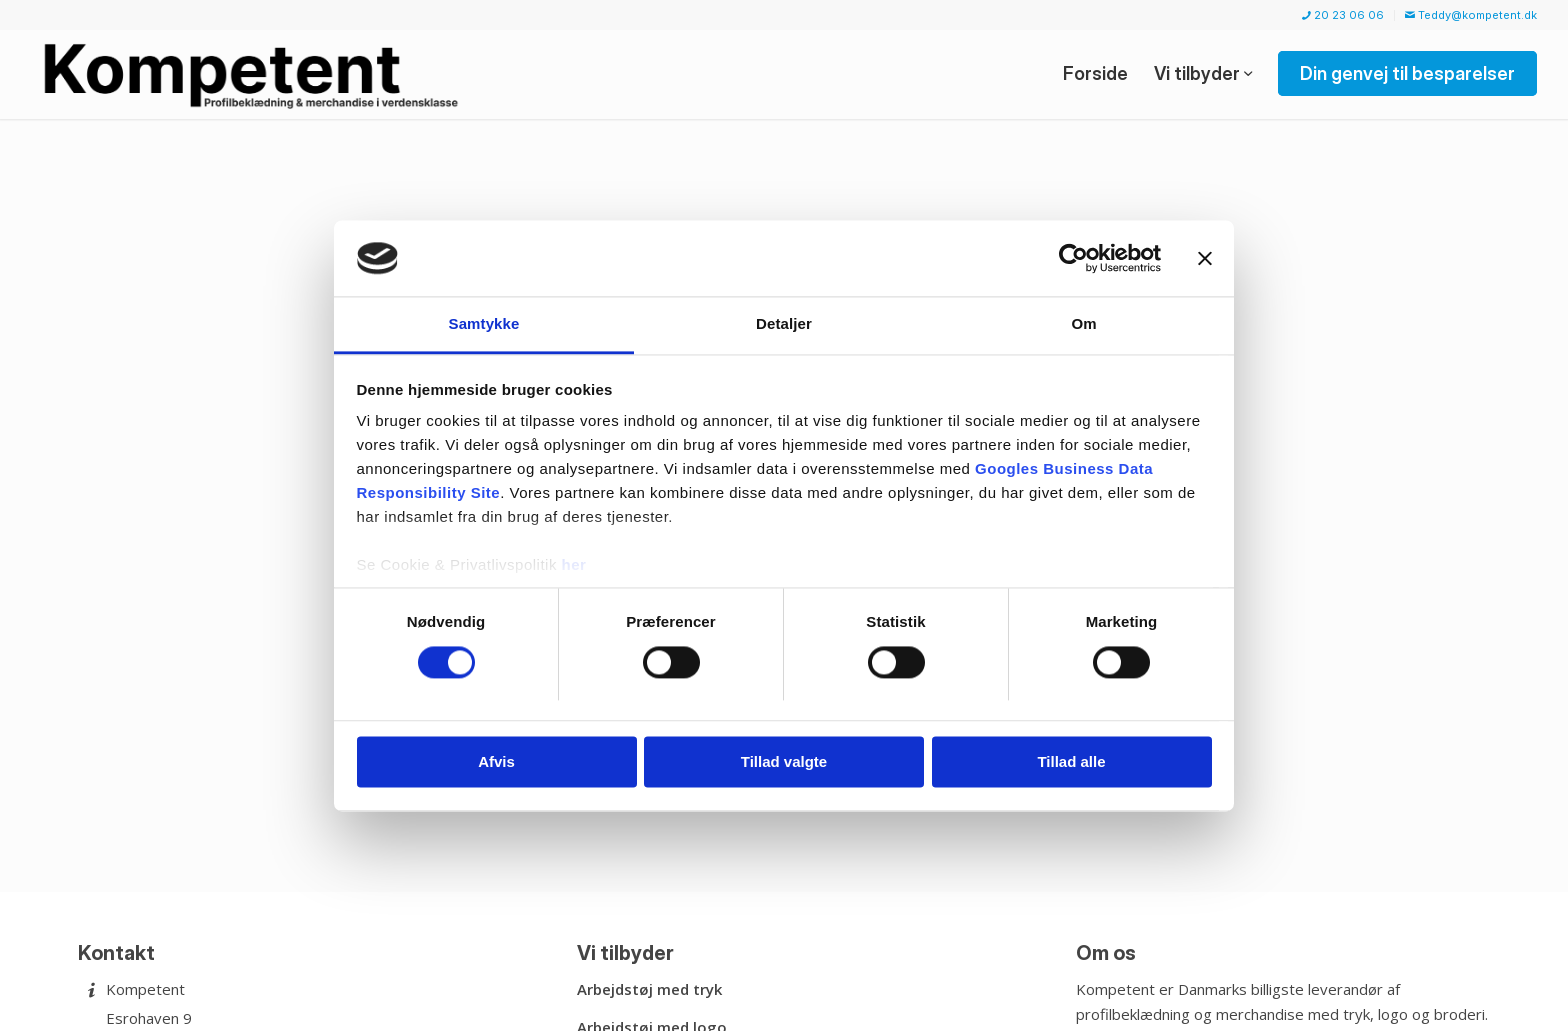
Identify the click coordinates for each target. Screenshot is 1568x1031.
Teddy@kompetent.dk (1471, 15)
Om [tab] (1083, 324)
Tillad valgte (784, 762)
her (574, 565)
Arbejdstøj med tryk (649, 989)
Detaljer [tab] (784, 324)
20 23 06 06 (1343, 15)
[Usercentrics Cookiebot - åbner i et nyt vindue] (1073, 258)
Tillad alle (1071, 762)
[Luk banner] (1205, 258)
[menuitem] (1343, 15)
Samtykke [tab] (484, 324)
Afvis (496, 762)
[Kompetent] (254, 74)
